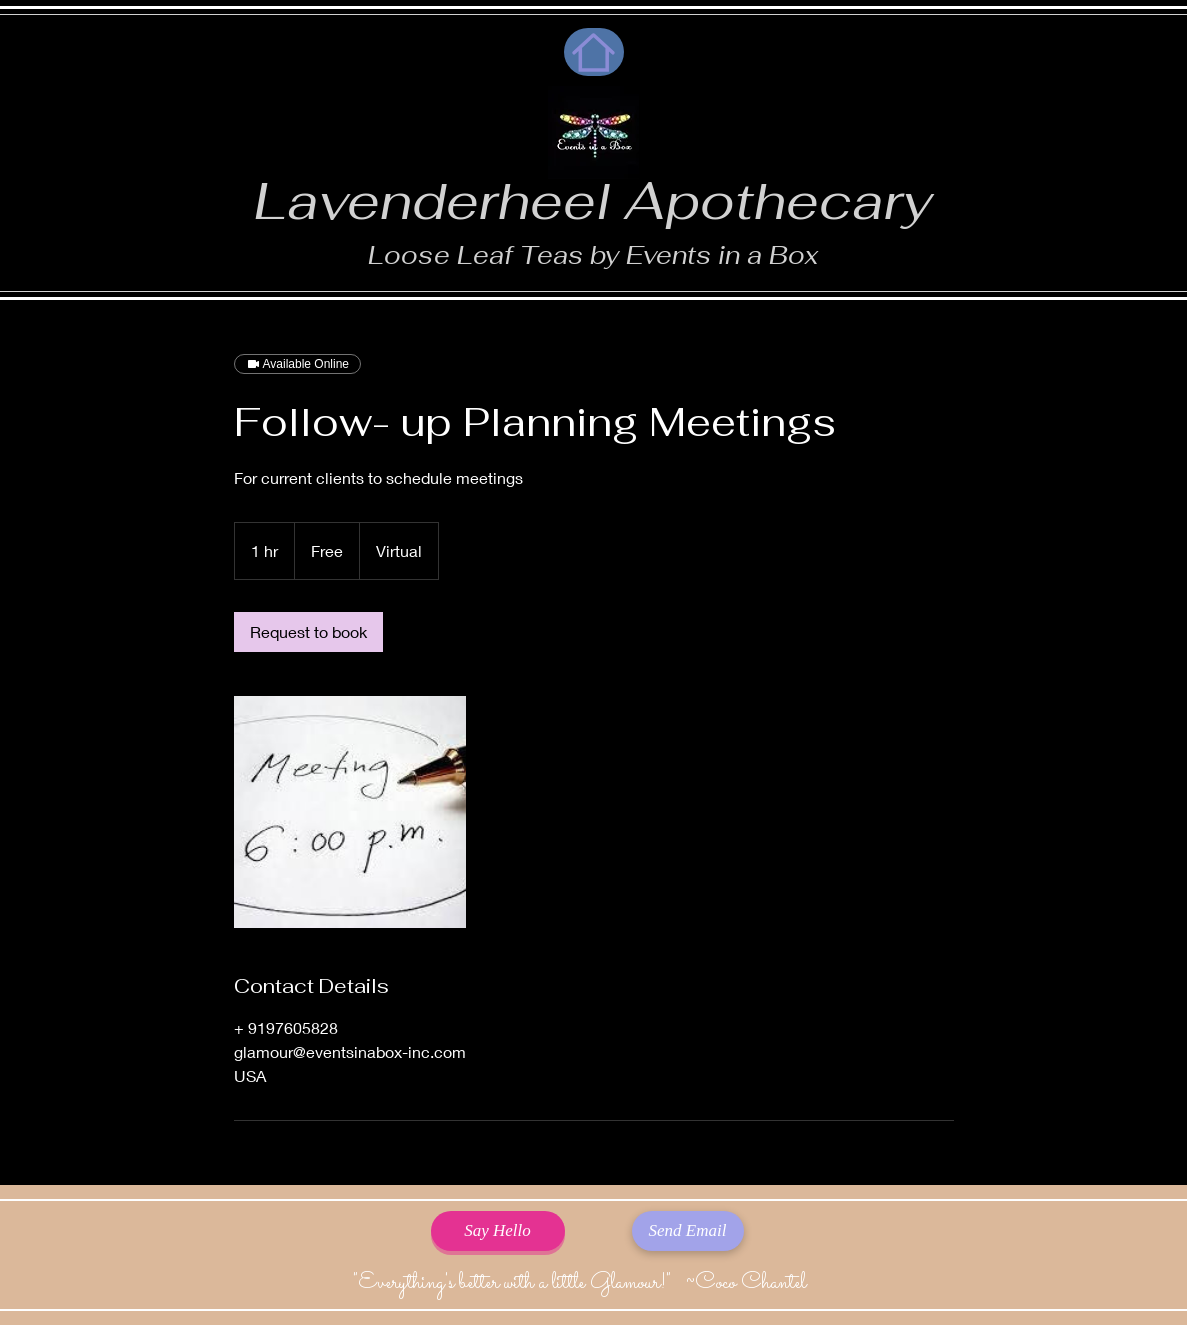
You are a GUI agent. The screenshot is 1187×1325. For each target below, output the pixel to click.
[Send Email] (688, 1231)
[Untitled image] (350, 812)
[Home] (594, 52)
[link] (308, 632)
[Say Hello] (498, 1231)
